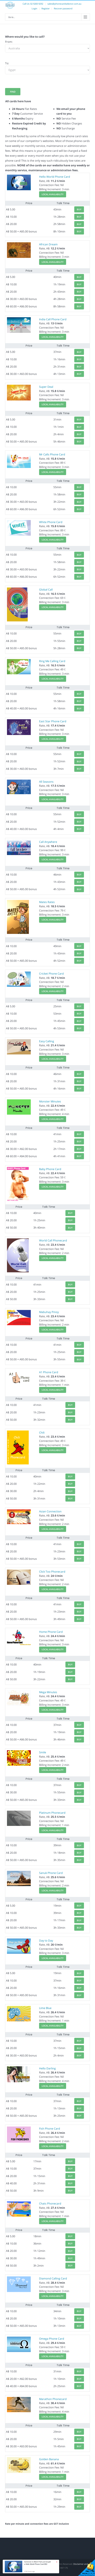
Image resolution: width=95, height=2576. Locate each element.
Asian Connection (50, 1511)
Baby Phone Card (50, 1169)
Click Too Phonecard (52, 1571)
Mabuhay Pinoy (49, 1312)
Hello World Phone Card (54, 177)
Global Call (46, 589)
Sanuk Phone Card (51, 1873)
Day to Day (46, 1940)
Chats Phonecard (50, 2203)
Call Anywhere (48, 842)
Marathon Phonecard (53, 2399)
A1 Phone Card (48, 1372)
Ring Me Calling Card (52, 661)
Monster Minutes (50, 1101)
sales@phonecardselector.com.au (64, 3)
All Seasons (46, 781)
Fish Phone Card (49, 2128)
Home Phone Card (51, 1632)
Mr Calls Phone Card (52, 454)
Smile (42, 1752)
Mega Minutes (48, 1692)
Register (45, 8)
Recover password (63, 8)
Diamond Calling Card (53, 2278)
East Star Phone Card (52, 721)
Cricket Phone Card (51, 973)
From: (9, 42)
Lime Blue (45, 2008)
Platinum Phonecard (52, 1813)
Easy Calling (46, 1041)
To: (7, 63)
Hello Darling (47, 2068)
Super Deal (46, 387)
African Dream (48, 244)
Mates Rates (47, 902)
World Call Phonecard (53, 1240)
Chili (42, 1432)
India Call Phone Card (52, 319)
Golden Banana (49, 2459)
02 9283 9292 (36, 3)
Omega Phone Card (51, 2338)
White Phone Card (50, 522)
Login (34, 8)
